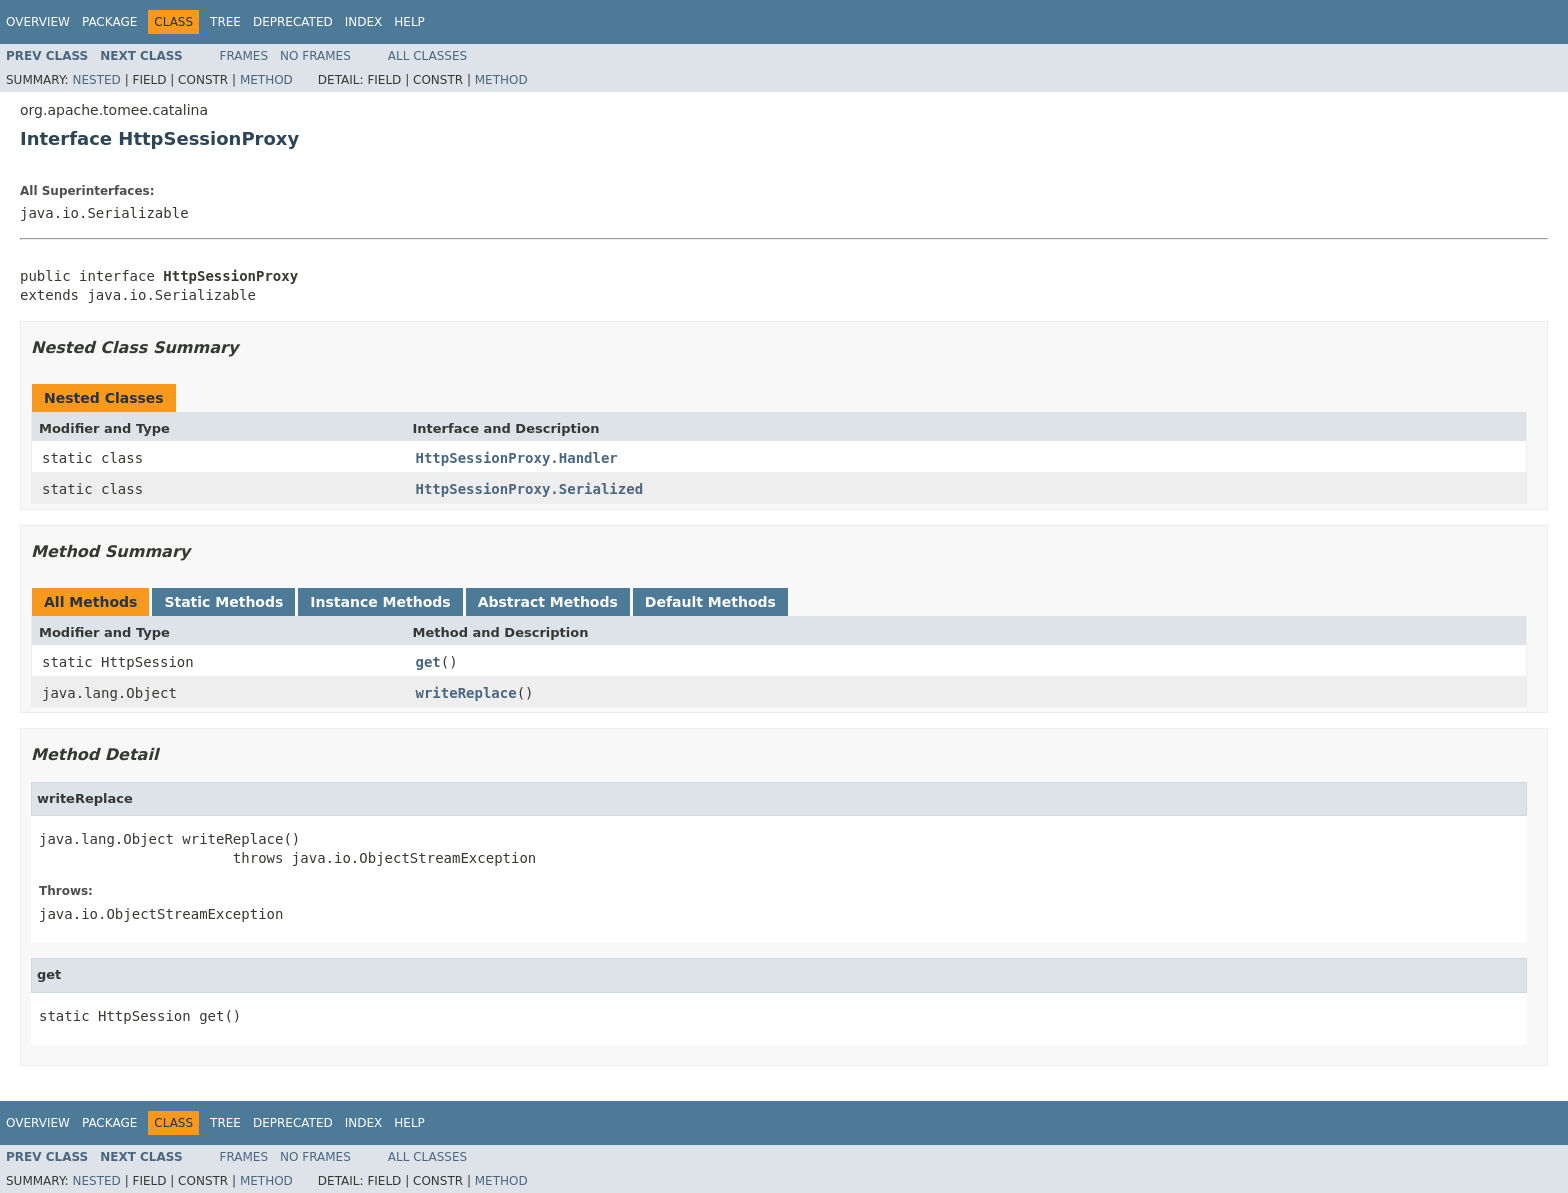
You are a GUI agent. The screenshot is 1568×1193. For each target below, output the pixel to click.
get (428, 662)
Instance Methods (380, 602)
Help (409, 22)
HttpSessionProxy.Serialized (530, 489)
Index (364, 22)
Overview (38, 22)
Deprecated (293, 22)
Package (109, 22)
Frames (244, 56)
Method (266, 80)
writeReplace (466, 693)
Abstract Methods (548, 602)
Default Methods (710, 602)
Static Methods (223, 602)
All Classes (427, 56)
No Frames (315, 56)
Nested (96, 80)
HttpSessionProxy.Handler (517, 458)
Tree (225, 22)
